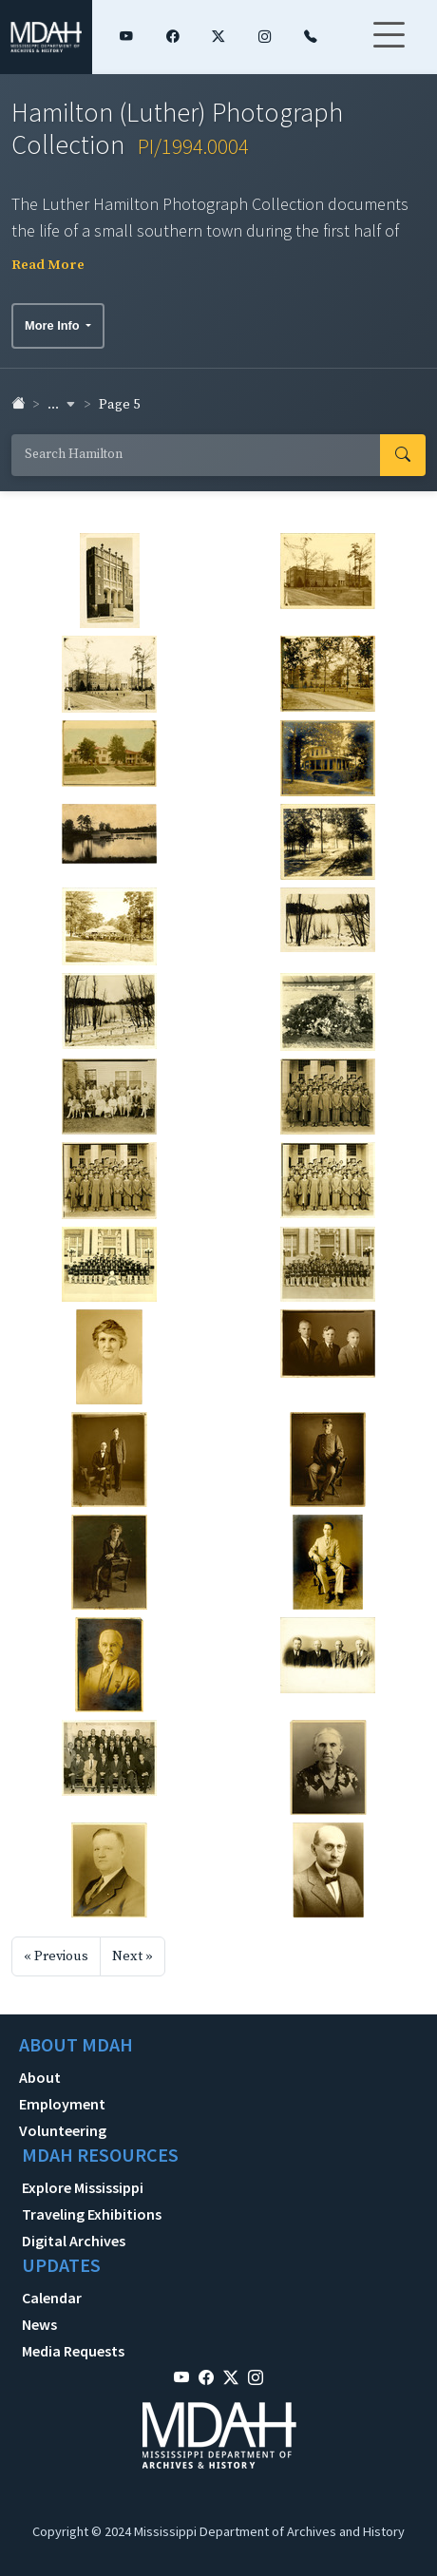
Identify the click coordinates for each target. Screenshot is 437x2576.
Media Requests (73, 2350)
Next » (132, 1956)
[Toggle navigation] (389, 47)
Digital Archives (73, 2240)
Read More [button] (48, 265)
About (40, 2077)
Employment (62, 2103)
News (39, 2324)
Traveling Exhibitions (92, 2213)
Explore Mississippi (82, 2187)
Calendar (52, 2297)
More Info (54, 325)
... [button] (62, 404)
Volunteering (62, 2130)
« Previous (56, 1956)
